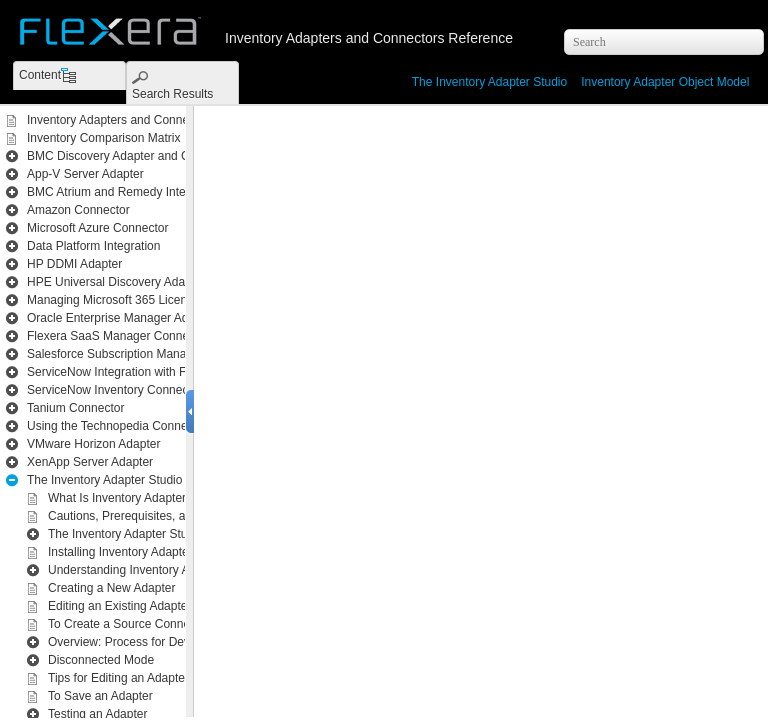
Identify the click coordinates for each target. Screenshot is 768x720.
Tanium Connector (75, 408)
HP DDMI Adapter (74, 264)
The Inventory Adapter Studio (489, 82)
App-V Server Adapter (85, 174)
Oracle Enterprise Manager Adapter (121, 318)
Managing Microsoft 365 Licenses (116, 300)
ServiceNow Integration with (164, 372)
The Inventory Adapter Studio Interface (150, 534)
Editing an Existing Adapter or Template (152, 606)
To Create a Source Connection (131, 624)
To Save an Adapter (100, 696)
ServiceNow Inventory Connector (114, 390)
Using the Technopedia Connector (117, 426)
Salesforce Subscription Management (126, 354)
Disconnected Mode (101, 660)
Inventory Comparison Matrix (103, 138)
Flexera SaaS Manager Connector (118, 336)
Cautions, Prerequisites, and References (155, 516)
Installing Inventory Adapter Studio (139, 552)
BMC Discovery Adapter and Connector (131, 156)
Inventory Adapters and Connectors (121, 120)
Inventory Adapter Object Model (665, 82)
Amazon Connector (78, 210)
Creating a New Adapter (111, 588)
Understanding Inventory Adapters (138, 570)
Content (40, 75)
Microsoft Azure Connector (97, 228)
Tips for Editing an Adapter (118, 678)
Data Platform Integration (93, 246)
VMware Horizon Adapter (93, 444)
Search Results (172, 94)
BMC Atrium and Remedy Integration (124, 192)
